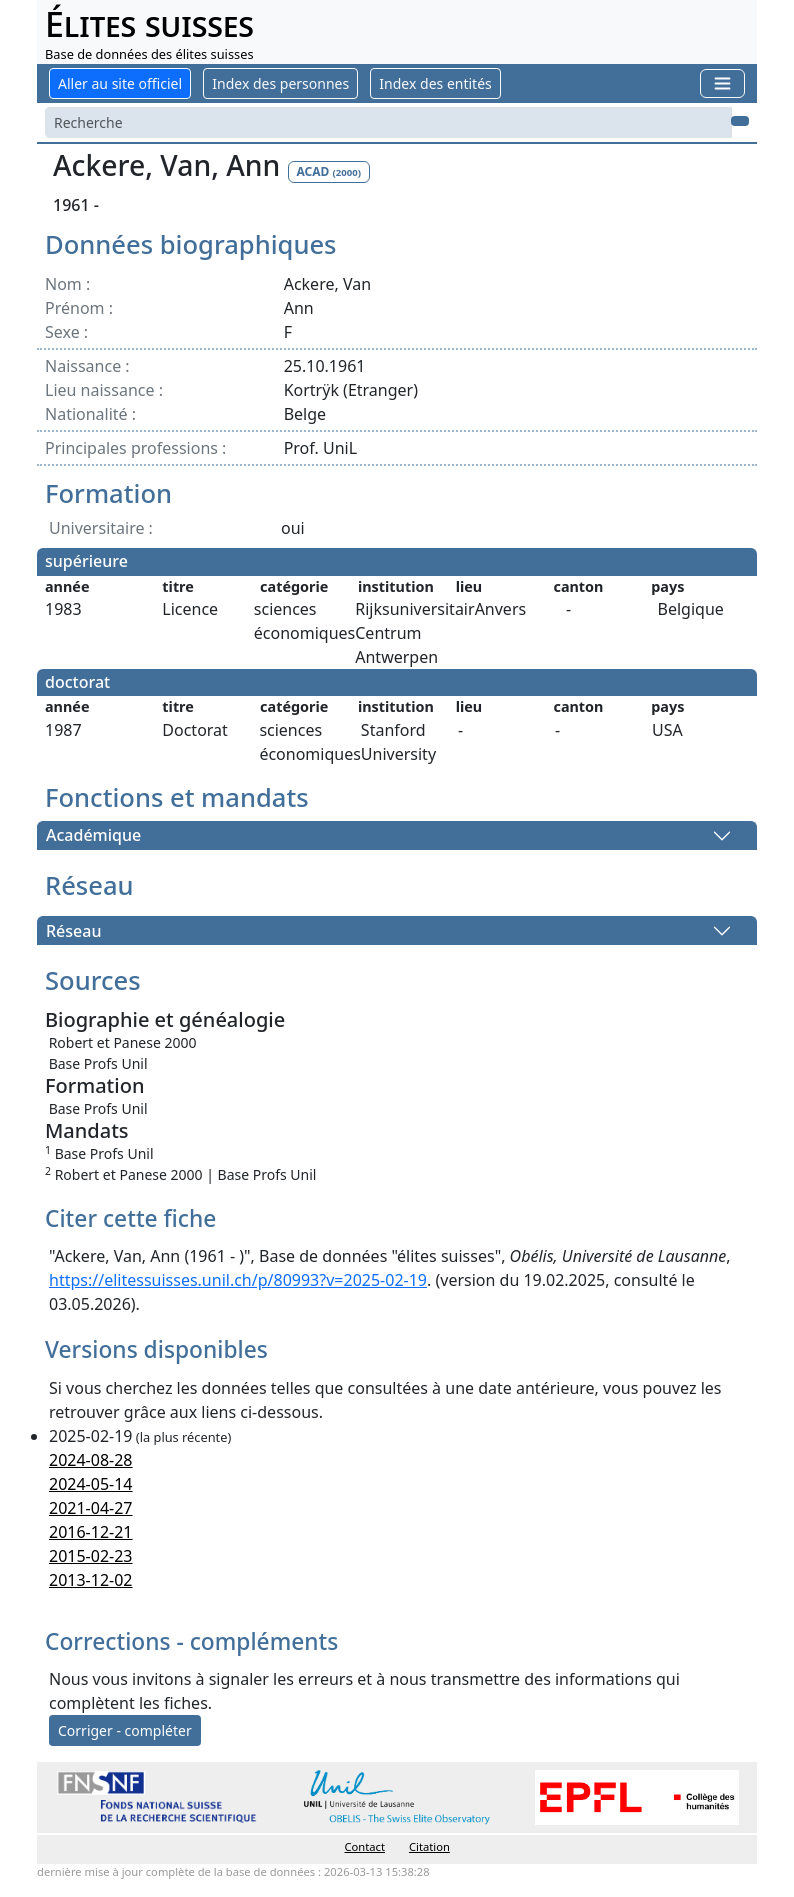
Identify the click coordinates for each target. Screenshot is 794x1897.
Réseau (73, 931)
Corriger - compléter (125, 1730)
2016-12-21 (91, 1532)
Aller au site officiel (120, 83)
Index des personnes (280, 83)
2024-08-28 (91, 1460)
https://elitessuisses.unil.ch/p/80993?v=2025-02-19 (238, 1280)
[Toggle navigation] (722, 83)
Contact (365, 1846)
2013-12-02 (91, 1580)
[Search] (388, 122)
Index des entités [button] (435, 83)
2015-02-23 (91, 1556)
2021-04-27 (91, 1508)
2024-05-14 (91, 1484)
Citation (429, 1846)
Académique (93, 836)
